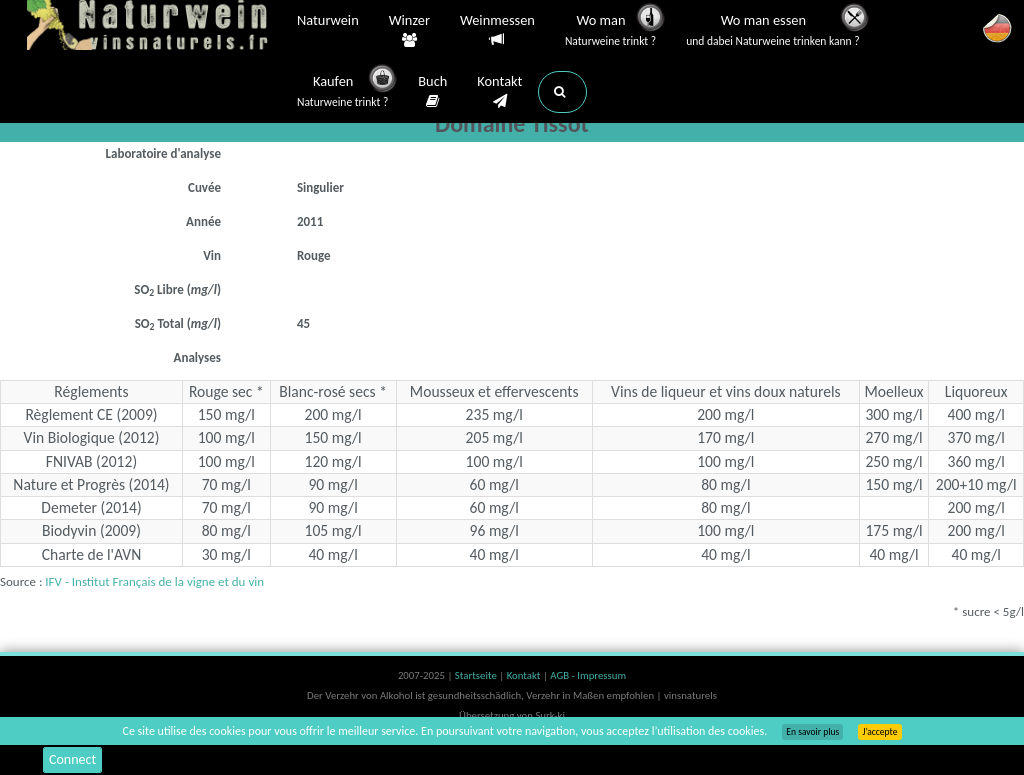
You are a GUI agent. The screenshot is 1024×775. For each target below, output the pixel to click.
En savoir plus (812, 732)
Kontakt (499, 92)
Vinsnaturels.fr (152, 27)
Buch (432, 92)
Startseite (477, 675)
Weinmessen (497, 30)
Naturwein (328, 22)
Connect (72, 759)
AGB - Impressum (588, 675)
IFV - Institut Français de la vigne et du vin (154, 581)
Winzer (409, 31)
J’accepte (879, 732)
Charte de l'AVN (92, 554)
